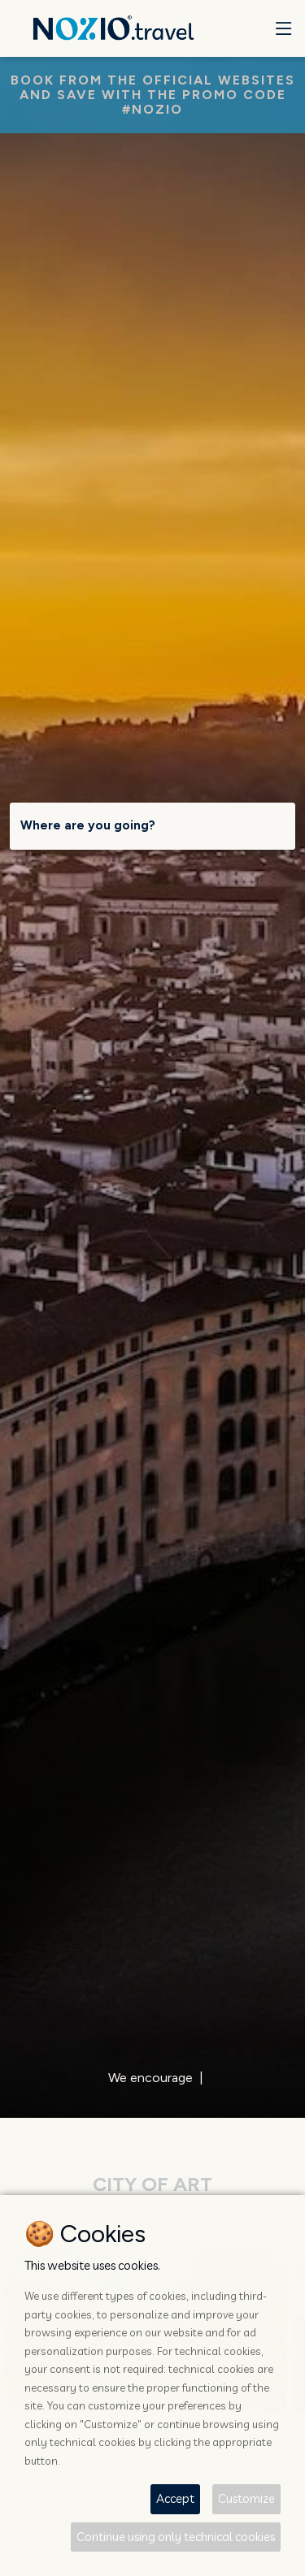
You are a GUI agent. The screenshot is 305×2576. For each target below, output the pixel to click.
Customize (246, 2498)
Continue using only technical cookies (175, 2536)
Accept (175, 2498)
